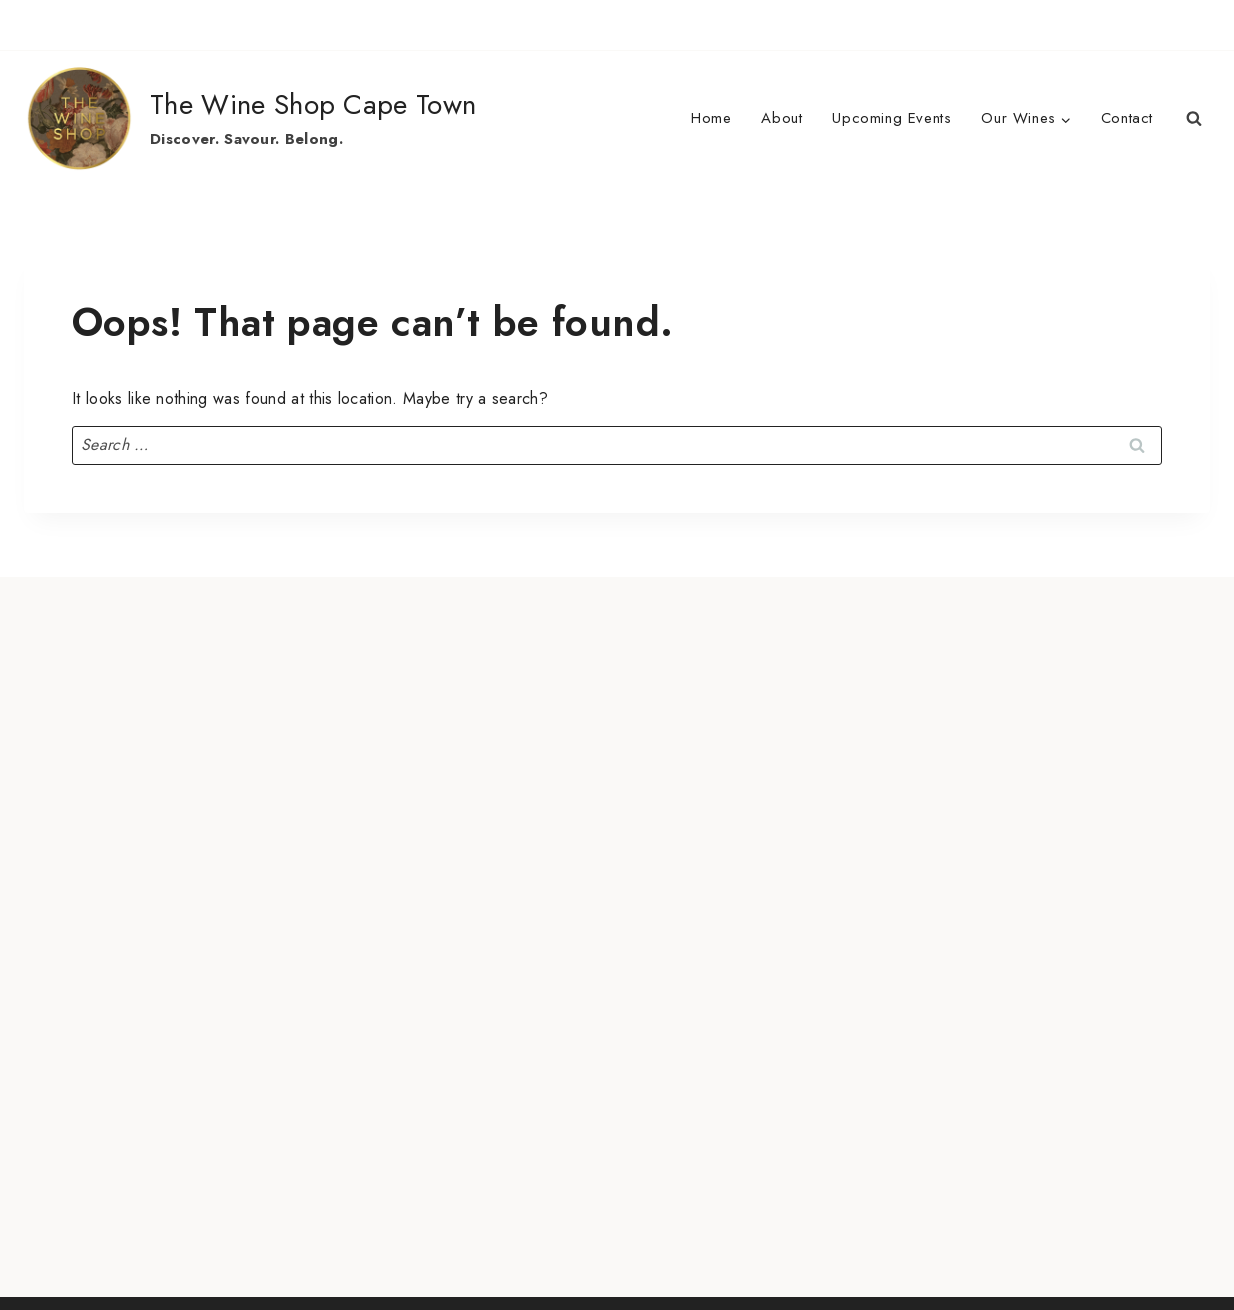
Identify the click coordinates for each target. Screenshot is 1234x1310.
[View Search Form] (1194, 119)
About (781, 118)
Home (711, 118)
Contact (1127, 118)
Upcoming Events (891, 118)
